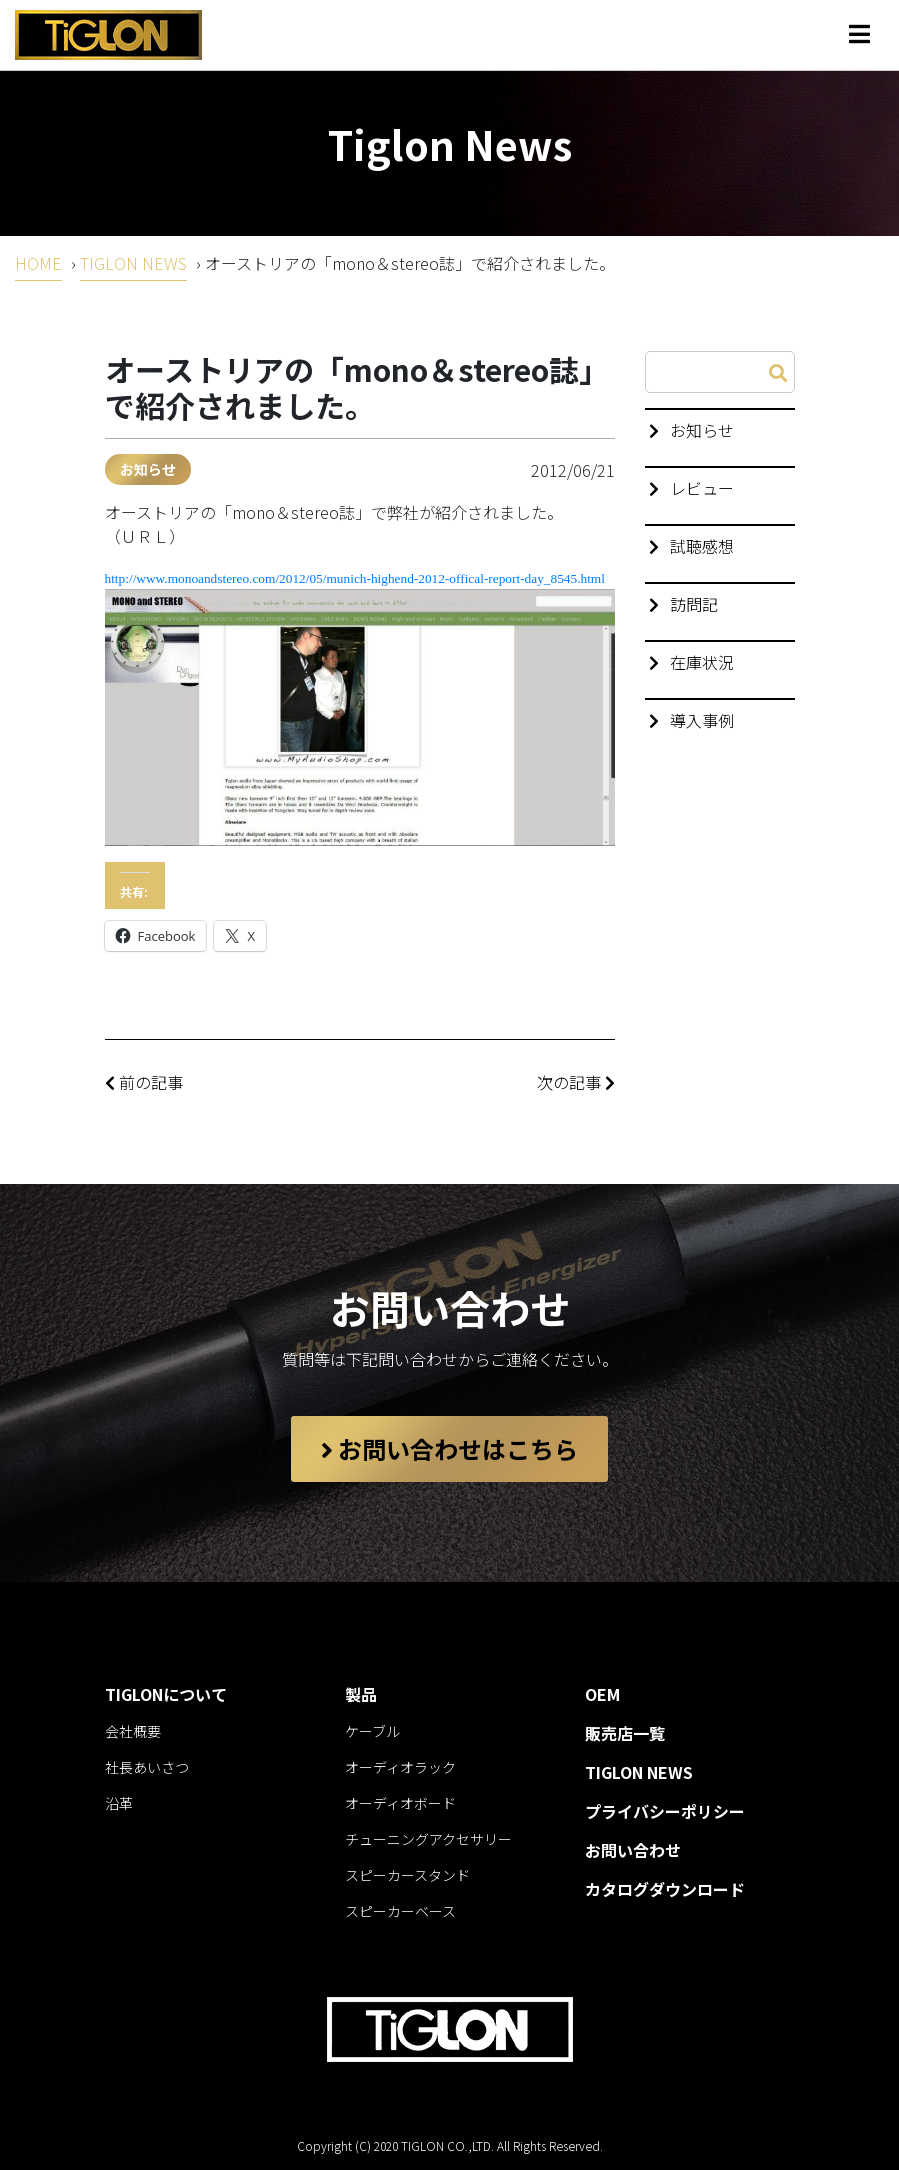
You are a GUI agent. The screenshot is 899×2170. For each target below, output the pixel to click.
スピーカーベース (400, 1911)
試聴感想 (702, 546)
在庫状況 (702, 662)
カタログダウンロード (665, 1889)
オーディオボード (400, 1803)
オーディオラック (400, 1767)
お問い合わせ (633, 1850)
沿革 (119, 1803)
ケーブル (372, 1731)
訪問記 (694, 604)
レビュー (702, 488)
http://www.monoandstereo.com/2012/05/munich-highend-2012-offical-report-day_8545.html (355, 578)
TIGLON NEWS (133, 263)
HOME (38, 263)
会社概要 (133, 1731)
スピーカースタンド (407, 1875)
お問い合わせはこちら (449, 1448)
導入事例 (702, 720)
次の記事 (576, 1082)
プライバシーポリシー (665, 1811)
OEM (602, 1694)
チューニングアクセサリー (428, 1839)
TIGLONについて (166, 1694)
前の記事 (144, 1082)
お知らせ (148, 469)
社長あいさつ (147, 1767)
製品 (361, 1694)
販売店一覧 (625, 1733)
